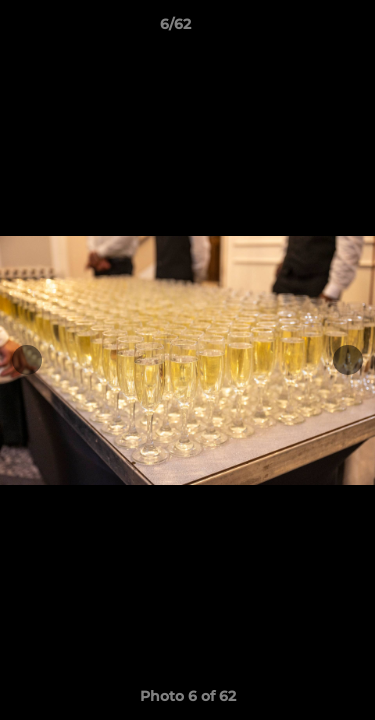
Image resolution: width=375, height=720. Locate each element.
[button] (303, 29)
